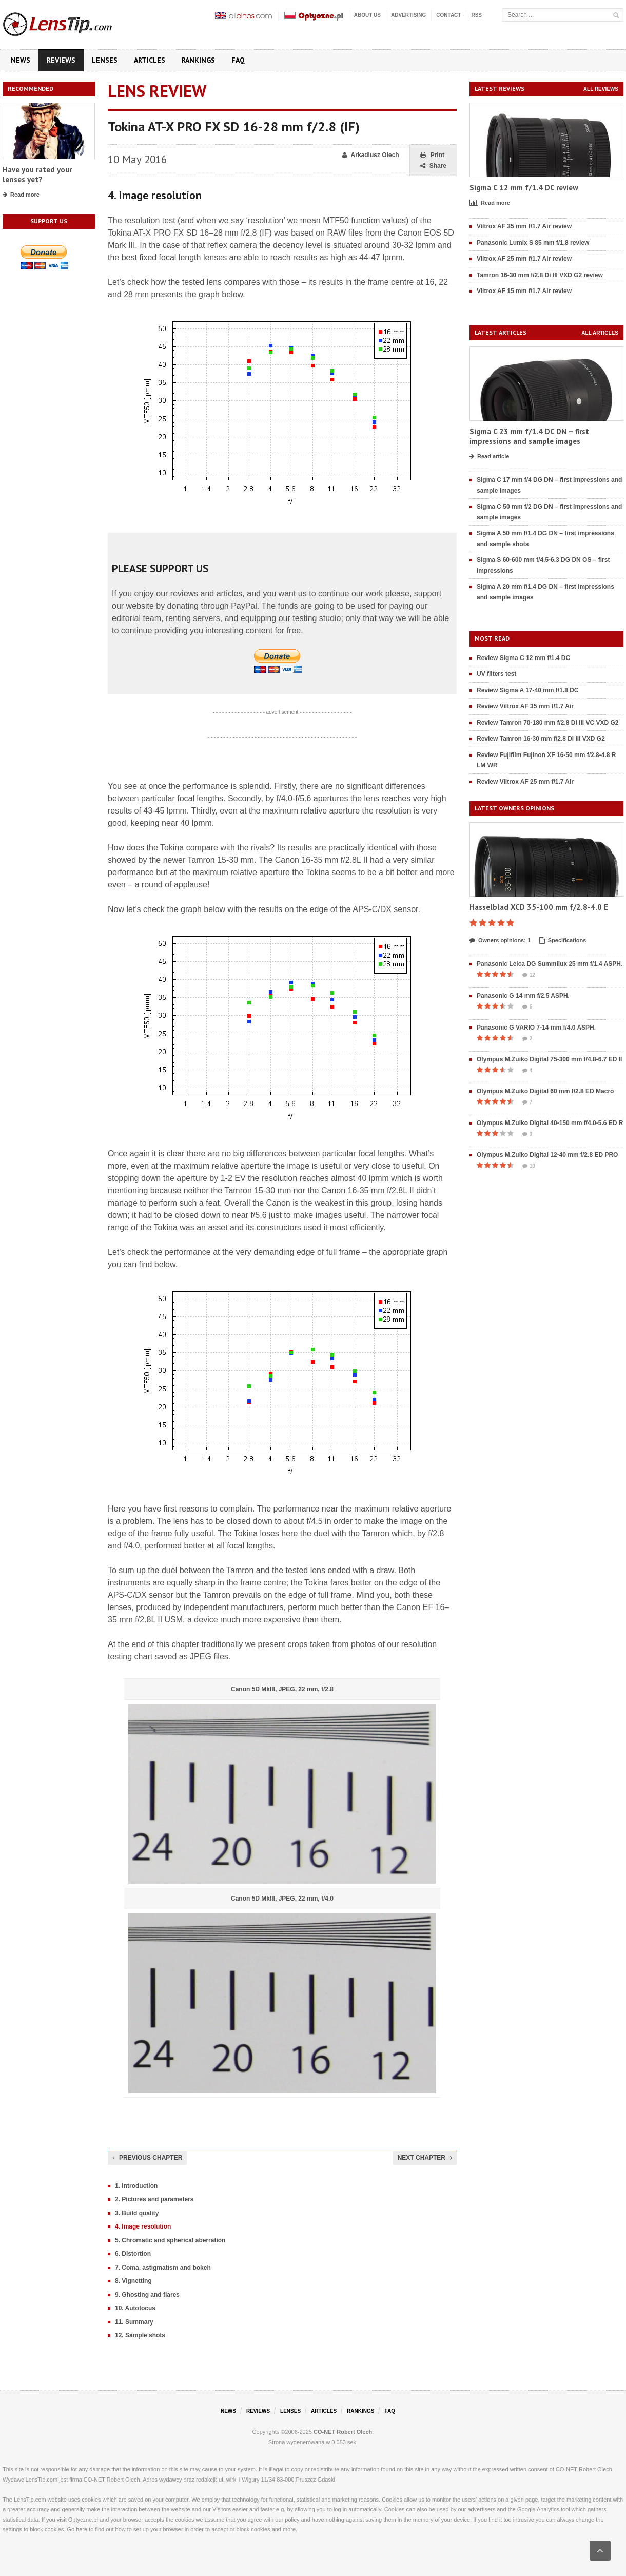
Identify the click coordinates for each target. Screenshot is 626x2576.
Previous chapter (147, 2157)
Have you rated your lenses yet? (37, 175)
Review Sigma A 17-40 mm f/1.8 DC (528, 690)
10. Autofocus (135, 2308)
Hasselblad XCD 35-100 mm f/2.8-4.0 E (538, 907)
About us (367, 15)
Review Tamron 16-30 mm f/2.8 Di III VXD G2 (541, 738)
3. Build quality (137, 2213)
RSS (476, 15)
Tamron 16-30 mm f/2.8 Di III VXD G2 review (540, 275)
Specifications (562, 941)
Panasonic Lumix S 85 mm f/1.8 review (533, 242)
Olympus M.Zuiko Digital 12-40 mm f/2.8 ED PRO (547, 1154)
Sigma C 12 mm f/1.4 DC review (523, 187)
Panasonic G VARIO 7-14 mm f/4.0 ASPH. (536, 1027)
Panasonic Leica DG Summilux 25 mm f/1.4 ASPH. (549, 963)
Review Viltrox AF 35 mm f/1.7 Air (525, 706)
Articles (149, 60)
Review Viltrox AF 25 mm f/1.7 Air (525, 781)
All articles (599, 333)
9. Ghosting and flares (147, 2294)
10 (528, 1166)
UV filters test (496, 673)
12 (528, 975)
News (20, 60)
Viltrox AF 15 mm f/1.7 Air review (524, 291)
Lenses (105, 60)
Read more (21, 195)
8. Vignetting (133, 2280)
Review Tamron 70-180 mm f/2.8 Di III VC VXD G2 (548, 722)
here (81, 2529)
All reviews (600, 89)
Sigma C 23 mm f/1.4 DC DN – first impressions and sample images (529, 437)
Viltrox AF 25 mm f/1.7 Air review (524, 258)
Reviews (61, 60)
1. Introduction (136, 2186)
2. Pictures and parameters (154, 2199)
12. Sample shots (140, 2335)
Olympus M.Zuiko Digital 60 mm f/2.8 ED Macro (545, 1091)
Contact (448, 15)
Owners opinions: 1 (500, 941)
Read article (489, 457)
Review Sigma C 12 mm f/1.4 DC (523, 658)
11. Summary (134, 2322)
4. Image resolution (143, 2226)
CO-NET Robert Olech (343, 2432)
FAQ (238, 60)
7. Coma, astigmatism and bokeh (163, 2267)
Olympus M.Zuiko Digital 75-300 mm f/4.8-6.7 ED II (549, 1059)
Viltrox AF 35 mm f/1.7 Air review (524, 226)
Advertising (408, 15)
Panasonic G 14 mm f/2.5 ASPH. (523, 995)
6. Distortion (133, 2253)
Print (432, 155)
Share (433, 166)
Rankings (198, 60)
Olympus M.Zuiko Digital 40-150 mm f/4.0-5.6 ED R (550, 1123)
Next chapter (425, 2157)
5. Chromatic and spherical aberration (170, 2240)
